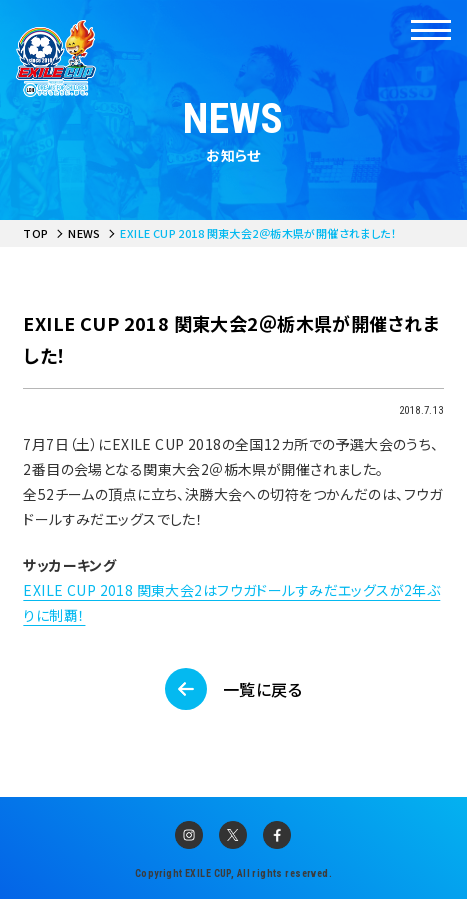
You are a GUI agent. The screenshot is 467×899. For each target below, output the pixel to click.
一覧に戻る (262, 689)
